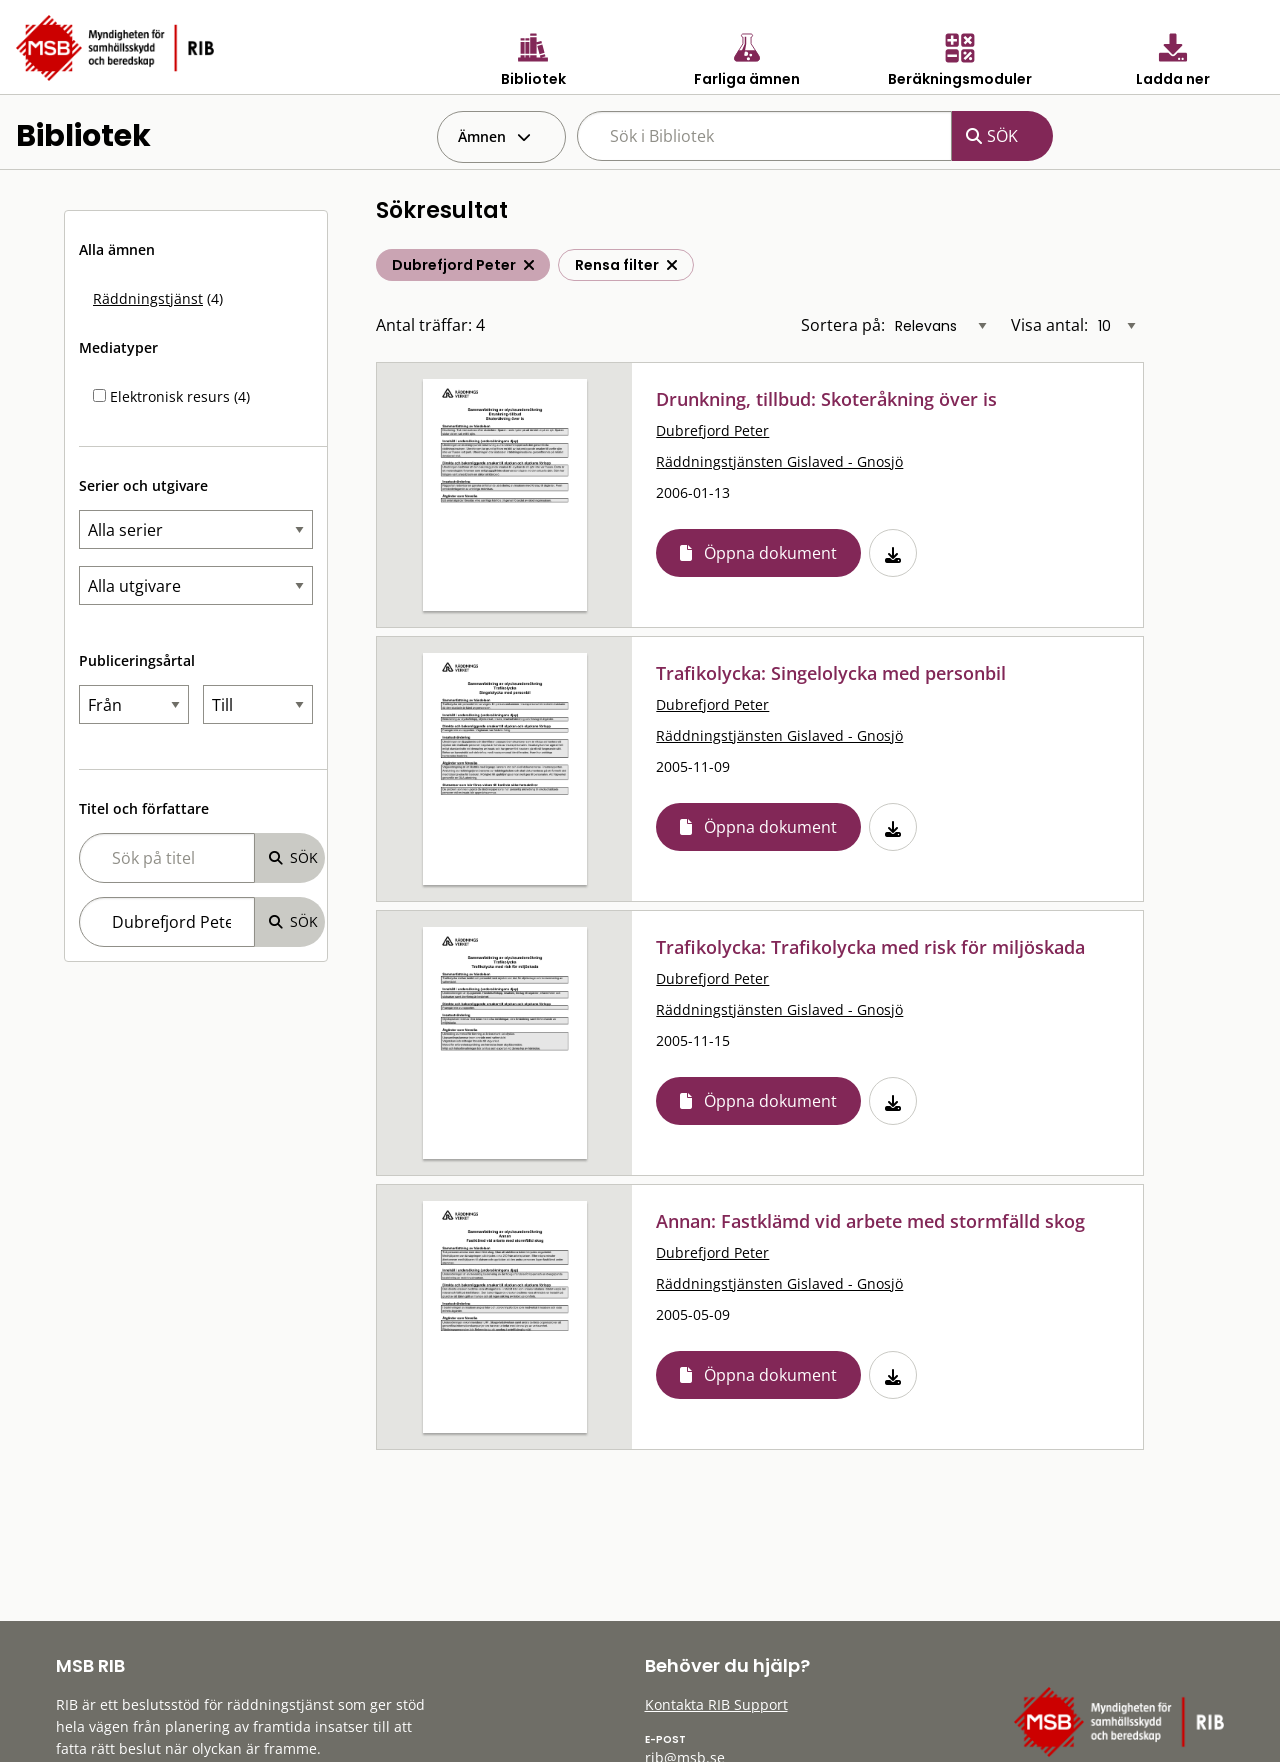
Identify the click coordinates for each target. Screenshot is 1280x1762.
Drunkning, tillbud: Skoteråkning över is (826, 399)
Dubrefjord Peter (712, 430)
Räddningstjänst (148, 298)
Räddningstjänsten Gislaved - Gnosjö (779, 461)
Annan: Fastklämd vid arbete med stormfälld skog (870, 1221)
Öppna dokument (770, 553)
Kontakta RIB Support (716, 1704)
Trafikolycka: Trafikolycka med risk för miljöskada (870, 947)
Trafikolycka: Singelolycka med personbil (831, 673)
